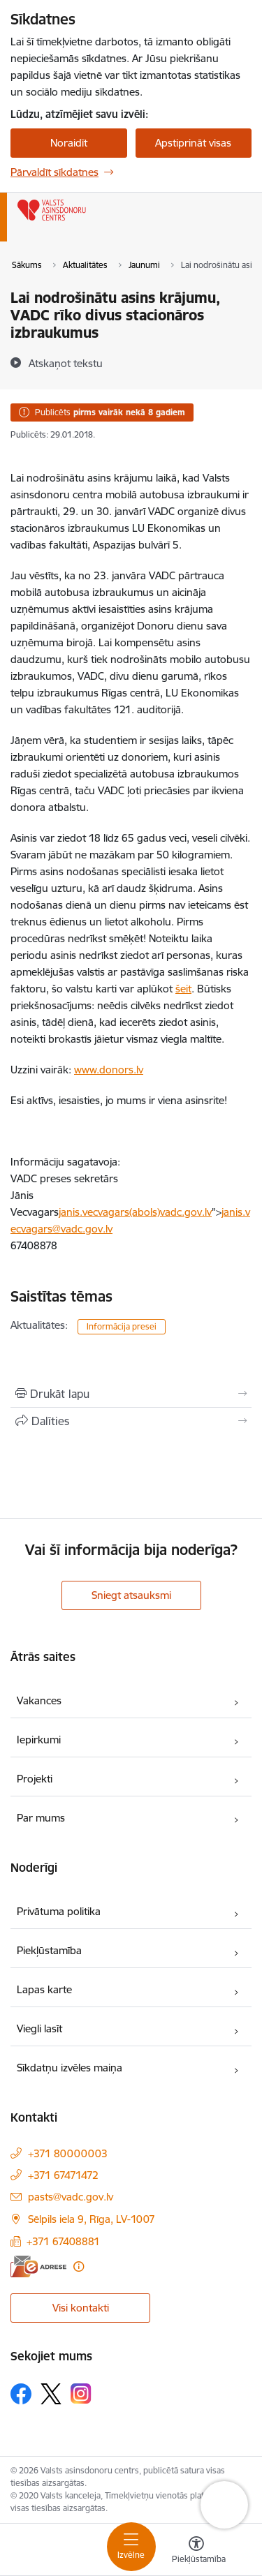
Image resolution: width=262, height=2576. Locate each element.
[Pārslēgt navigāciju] (131, 2546)
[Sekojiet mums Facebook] (20, 2393)
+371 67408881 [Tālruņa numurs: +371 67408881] (63, 2241)
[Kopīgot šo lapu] (131, 1421)
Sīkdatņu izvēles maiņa (69, 2067)
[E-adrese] (38, 2266)
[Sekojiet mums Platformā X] (51, 2393)
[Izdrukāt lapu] (131, 1393)
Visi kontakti (80, 2307)
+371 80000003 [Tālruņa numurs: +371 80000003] (68, 2153)
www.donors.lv (108, 1069)
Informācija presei (122, 1326)
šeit (183, 988)
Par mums (41, 1817)
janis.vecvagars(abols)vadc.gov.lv (135, 1212)
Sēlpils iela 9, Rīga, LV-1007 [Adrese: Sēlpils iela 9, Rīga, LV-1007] (91, 2219)
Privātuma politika (59, 1911)
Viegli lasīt (39, 2028)
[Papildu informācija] (78, 2266)
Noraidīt (68, 142)
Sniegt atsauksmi (131, 1595)
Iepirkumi (39, 1739)
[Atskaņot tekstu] (66, 363)
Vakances (39, 1700)
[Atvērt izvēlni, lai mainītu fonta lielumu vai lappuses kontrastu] (196, 2552)
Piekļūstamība (49, 1950)
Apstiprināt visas (193, 142)
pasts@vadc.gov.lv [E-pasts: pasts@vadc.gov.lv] (70, 2196)
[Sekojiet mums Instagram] (81, 2393)
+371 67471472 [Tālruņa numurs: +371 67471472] (63, 2175)
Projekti (34, 1778)
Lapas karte (44, 1989)
